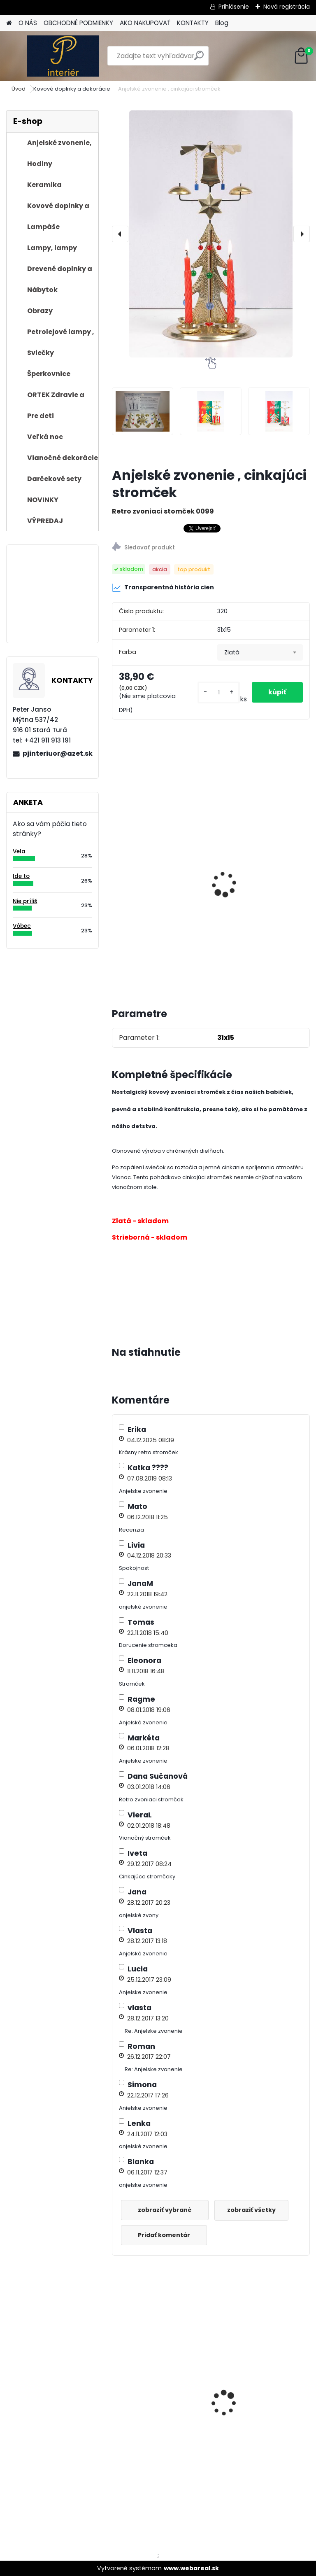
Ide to (21, 876)
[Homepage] (9, 23)
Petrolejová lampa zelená (260, 2394)
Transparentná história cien (163, 587)
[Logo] (62, 56)
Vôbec (22, 926)
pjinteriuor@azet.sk (57, 753)
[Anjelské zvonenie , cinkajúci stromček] (211, 233)
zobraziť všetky (251, 2210)
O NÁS (28, 23)
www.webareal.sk (191, 2568)
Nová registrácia (286, 6)
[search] (199, 59)
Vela (19, 851)
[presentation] (120, 234)
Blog (221, 23)
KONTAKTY (193, 23)
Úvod (19, 89)
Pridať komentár (164, 2235)
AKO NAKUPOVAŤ (145, 23)
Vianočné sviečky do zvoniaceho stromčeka (257, 853)
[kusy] (218, 692)
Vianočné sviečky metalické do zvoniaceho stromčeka (158, 906)
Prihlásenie (233, 6)
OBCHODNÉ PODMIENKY (78, 23)
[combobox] (260, 652)
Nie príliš (25, 901)
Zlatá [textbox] (231, 652)
